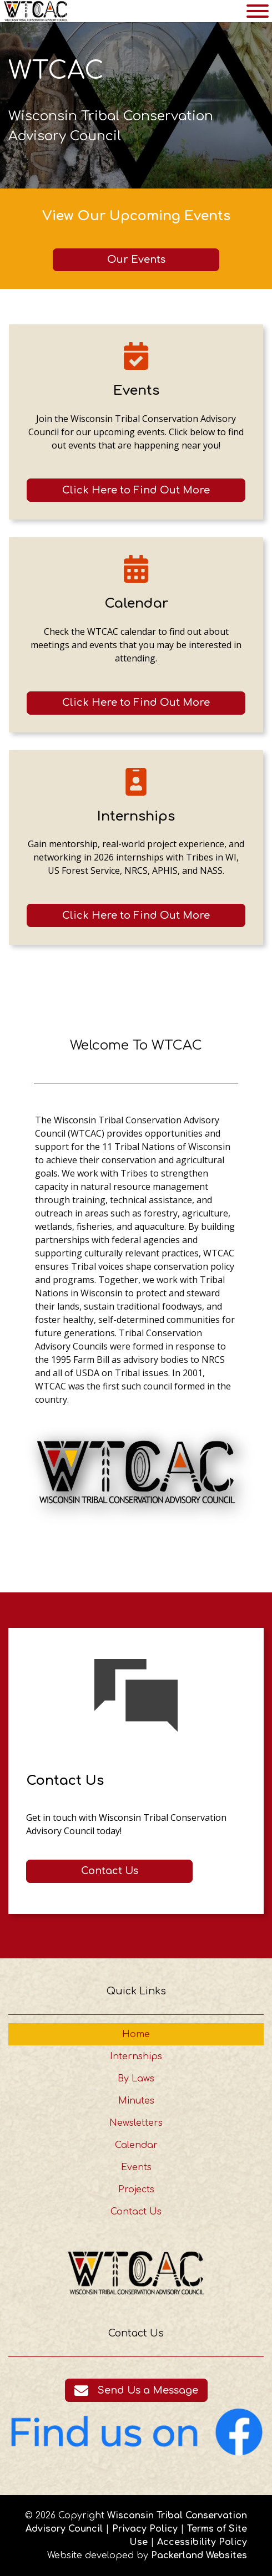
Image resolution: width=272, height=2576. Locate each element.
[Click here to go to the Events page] (136, 490)
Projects (136, 2190)
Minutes (136, 2101)
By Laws (136, 2079)
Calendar (136, 2145)
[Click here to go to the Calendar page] (136, 703)
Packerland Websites (199, 2555)
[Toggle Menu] (257, 11)
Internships (136, 2056)
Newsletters (136, 2123)
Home (136, 2034)
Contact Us (136, 2212)
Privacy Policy (145, 2529)
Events (136, 2167)
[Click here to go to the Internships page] (136, 915)
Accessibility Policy (202, 2542)
